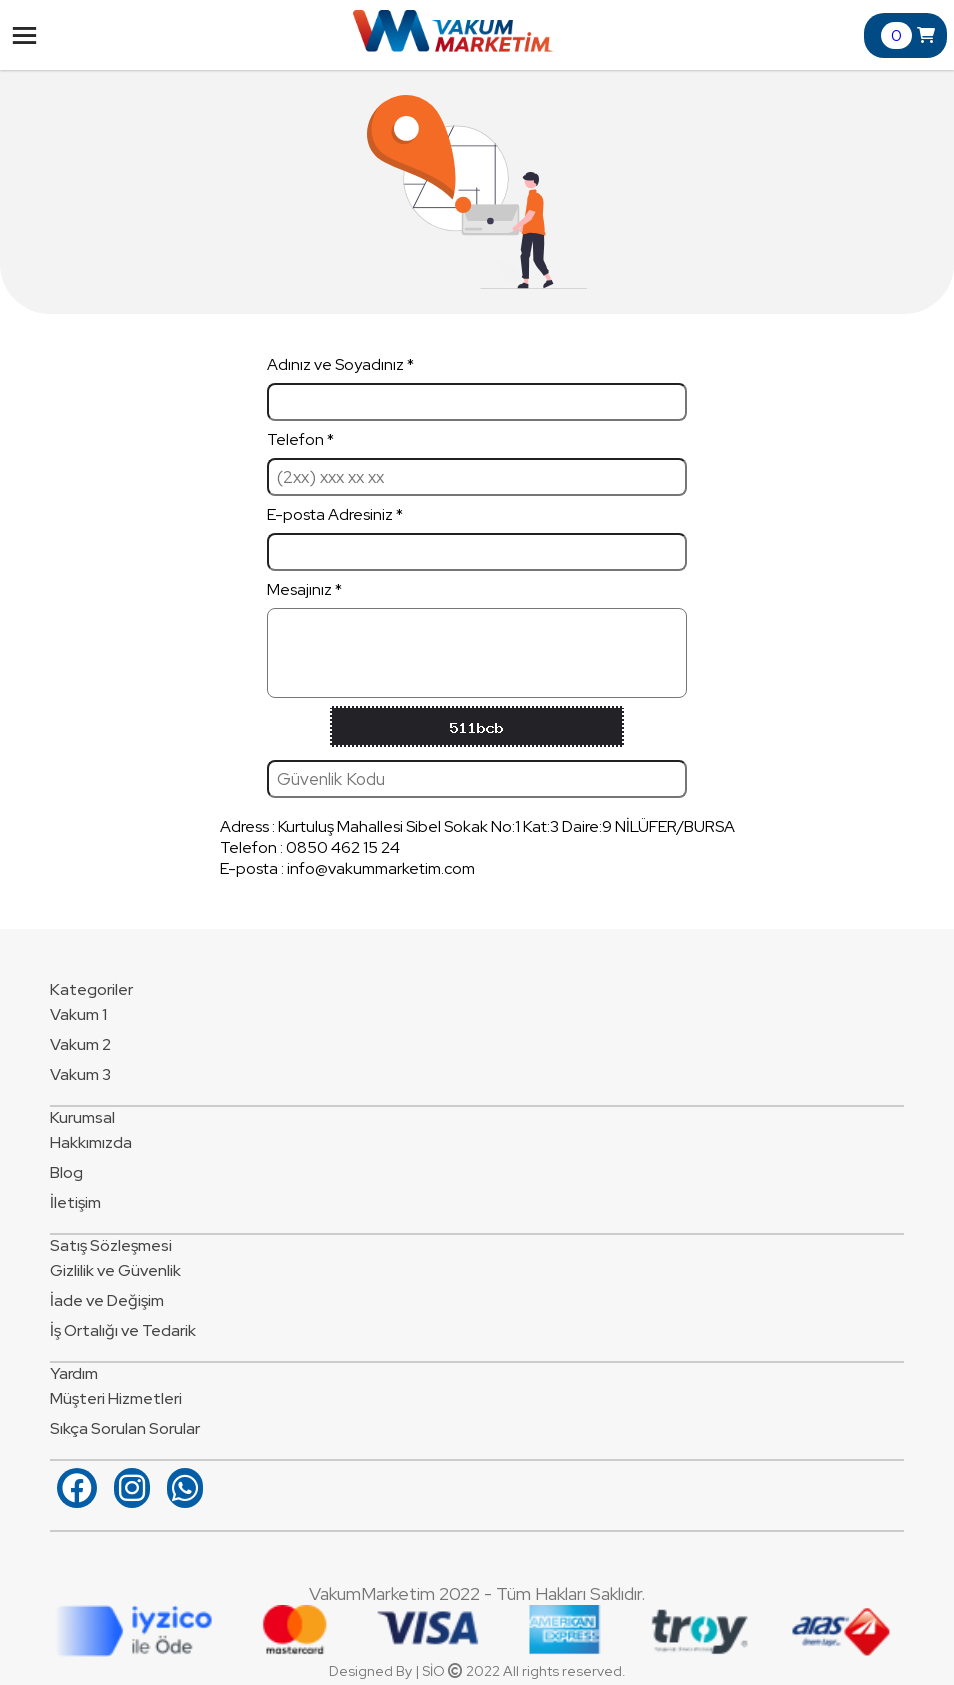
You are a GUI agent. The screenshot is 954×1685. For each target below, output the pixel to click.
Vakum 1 (78, 1014)
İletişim (75, 1202)
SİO (433, 1671)
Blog (66, 1172)
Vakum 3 (80, 1074)
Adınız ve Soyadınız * (477, 387)
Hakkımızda (91, 1142)
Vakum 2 (80, 1044)
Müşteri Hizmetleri (116, 1398)
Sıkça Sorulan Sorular (125, 1428)
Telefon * (477, 462)
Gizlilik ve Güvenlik (115, 1270)
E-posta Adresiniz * (477, 537)
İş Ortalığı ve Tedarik (123, 1330)
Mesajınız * (477, 638)
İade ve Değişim (107, 1300)
